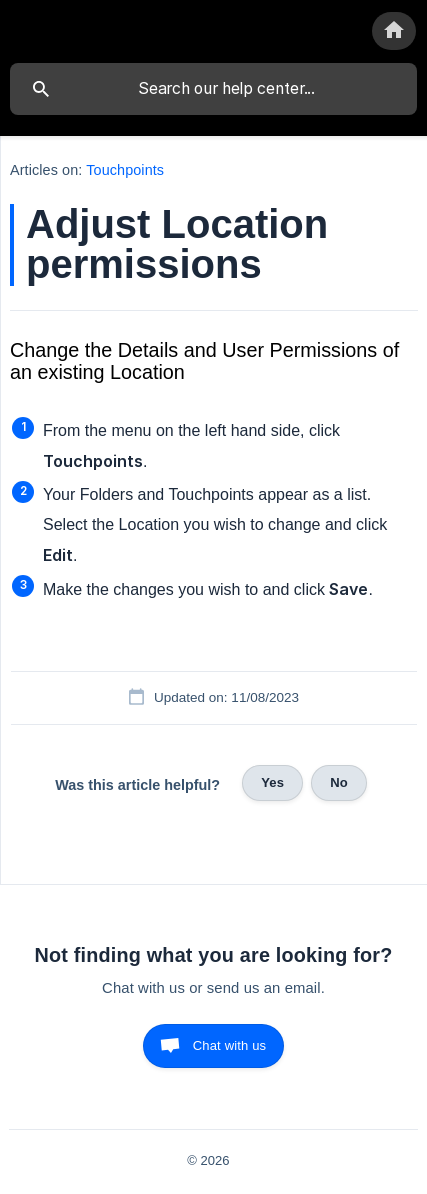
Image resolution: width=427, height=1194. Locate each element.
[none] (394, 31)
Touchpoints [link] (125, 170)
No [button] (339, 782)
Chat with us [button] (230, 1045)
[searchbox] (213, 89)
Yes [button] (272, 782)
